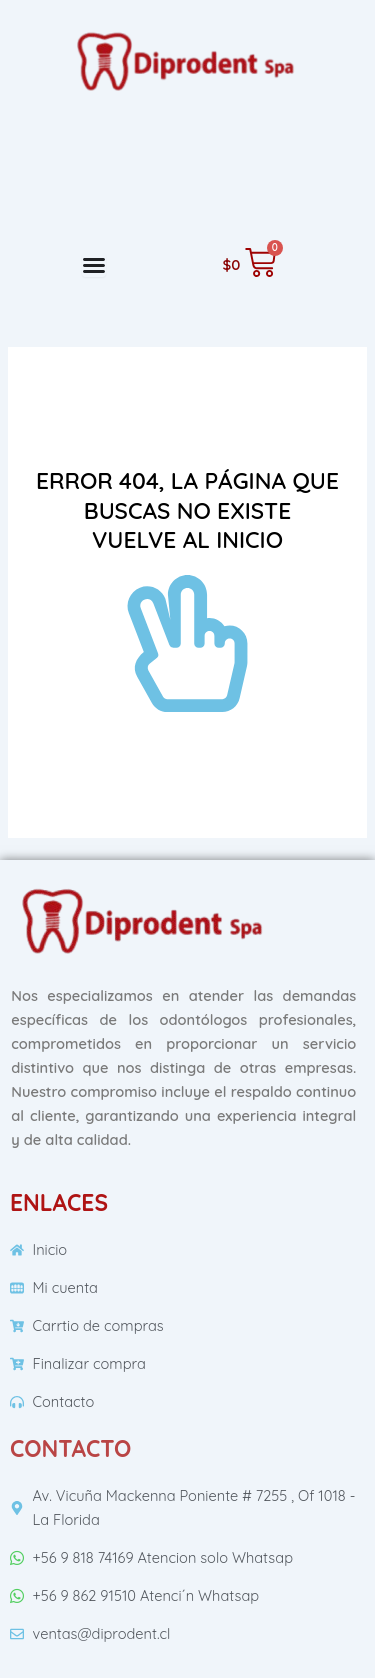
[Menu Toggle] (94, 265)
